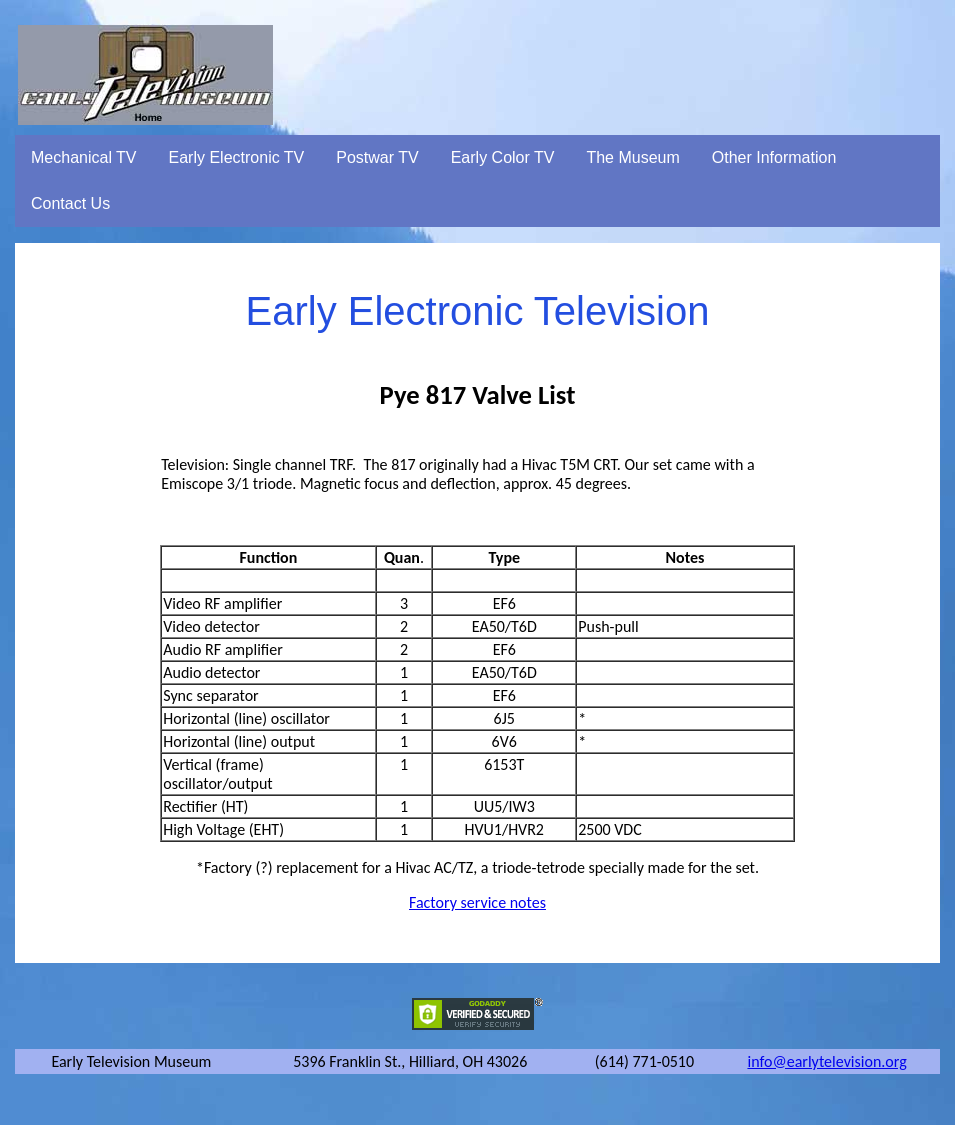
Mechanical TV (84, 157)
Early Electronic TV (237, 157)
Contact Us (70, 203)
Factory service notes (477, 902)
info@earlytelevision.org (826, 1061)
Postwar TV (377, 157)
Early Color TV (503, 157)
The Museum (632, 157)
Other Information (774, 157)
